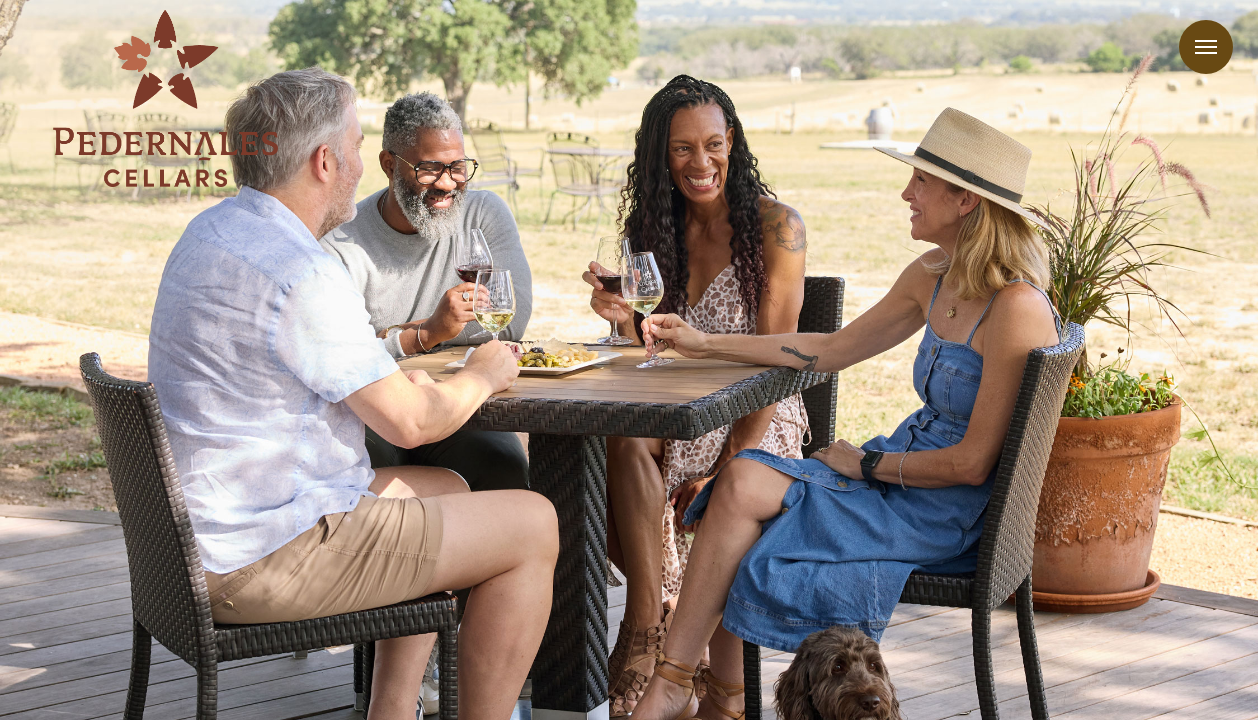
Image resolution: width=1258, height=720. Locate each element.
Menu (1206, 47)
